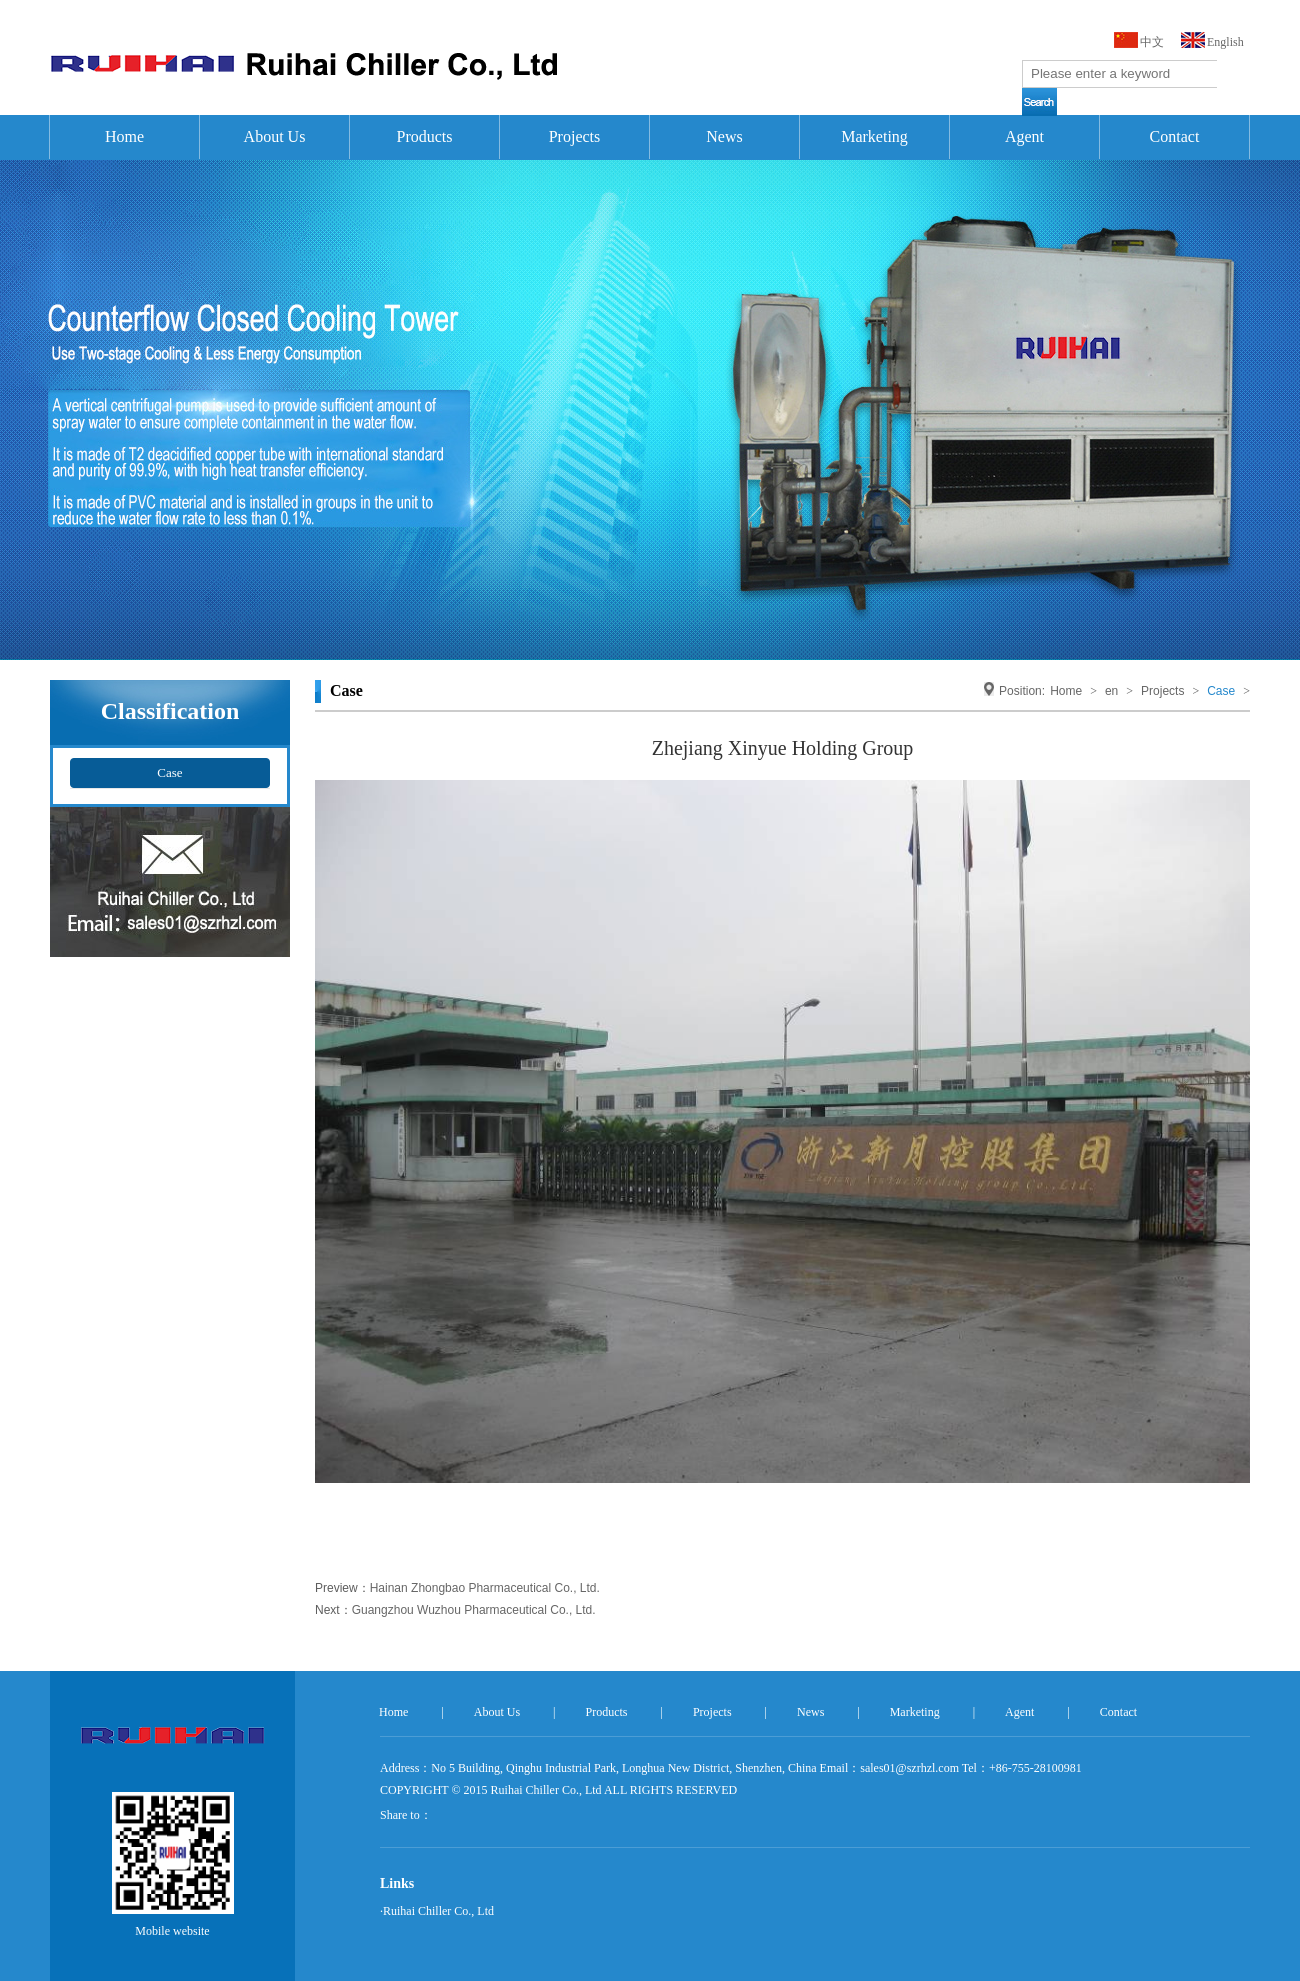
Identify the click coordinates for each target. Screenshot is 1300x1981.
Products (425, 136)
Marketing (874, 136)
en (1111, 691)
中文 (1152, 42)
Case (169, 772)
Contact (1175, 136)
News (724, 136)
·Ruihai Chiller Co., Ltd (437, 1911)
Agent (1024, 136)
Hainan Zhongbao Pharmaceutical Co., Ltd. (485, 1588)
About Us (275, 136)
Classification (170, 710)
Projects (575, 136)
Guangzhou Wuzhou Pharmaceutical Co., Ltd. (474, 1610)
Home (124, 136)
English (1225, 42)
